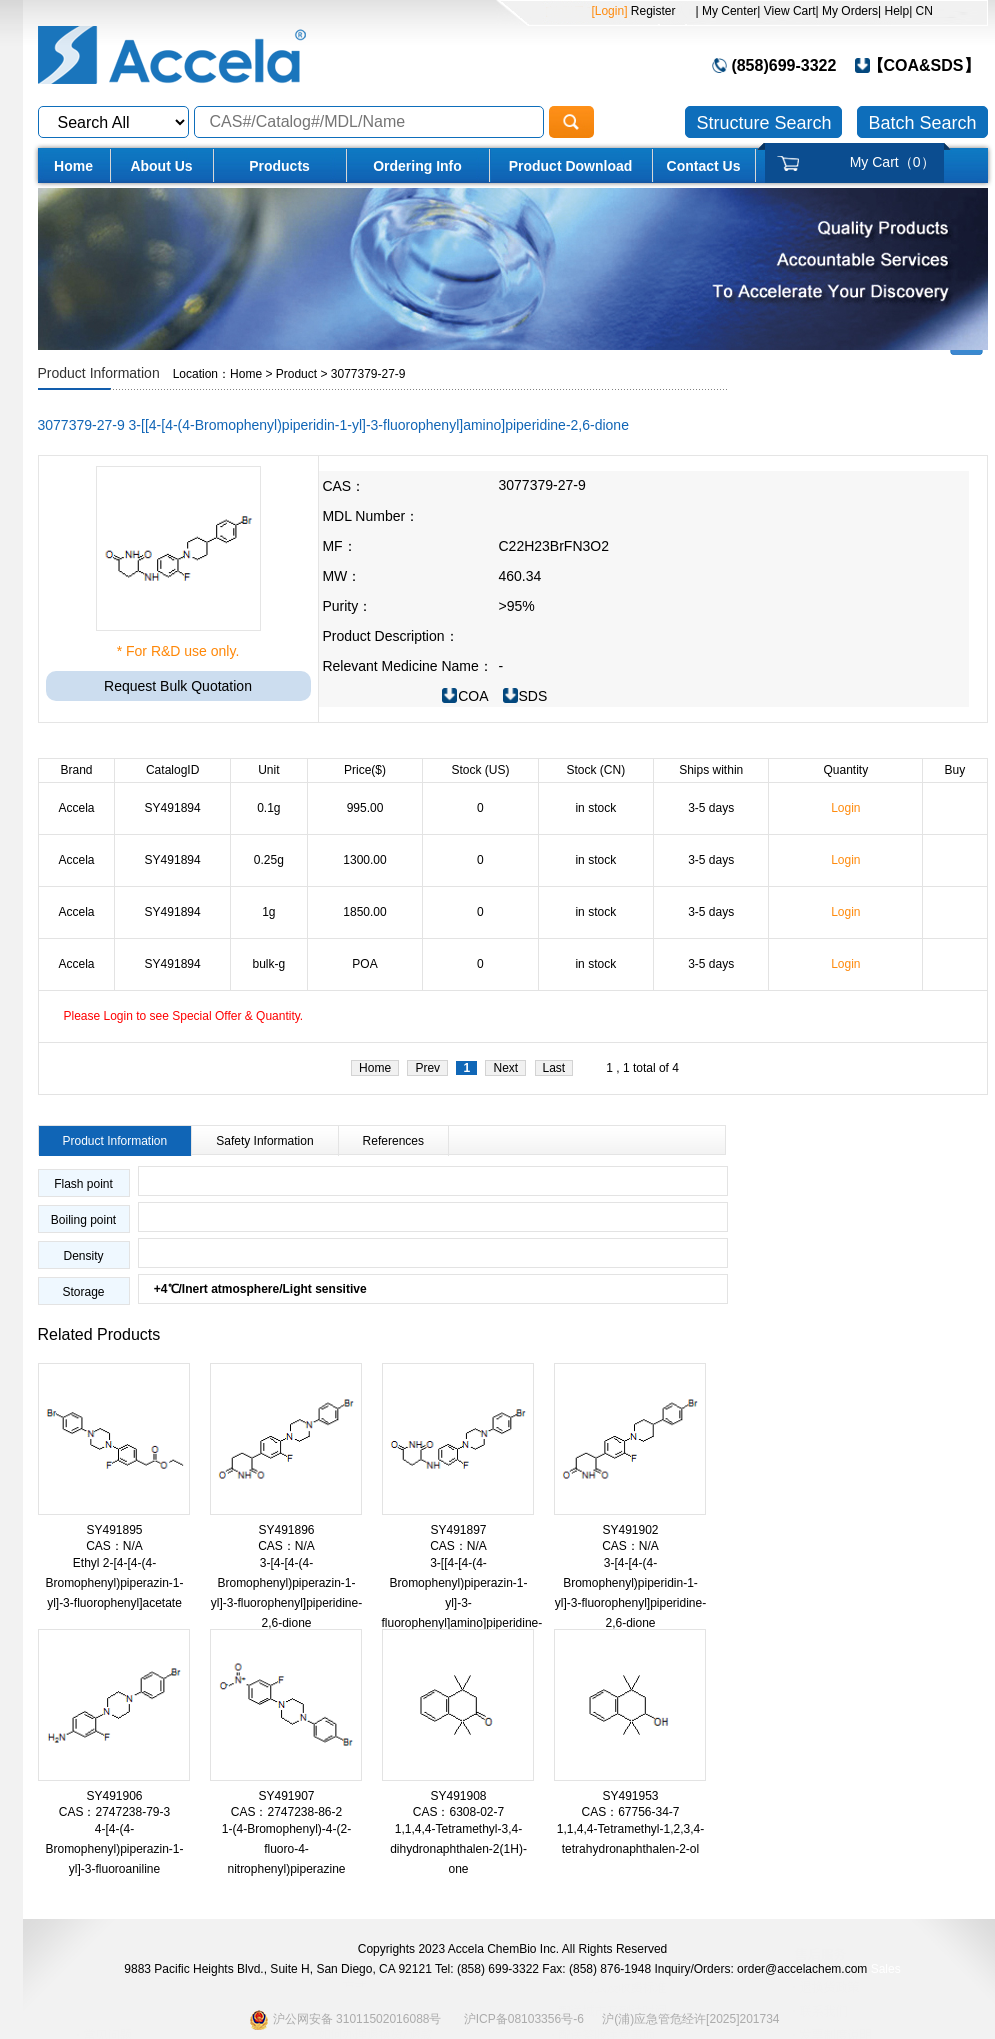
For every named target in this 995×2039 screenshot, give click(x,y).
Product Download (571, 166)
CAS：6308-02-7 (458, 1812)
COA (473, 696)
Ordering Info (417, 166)
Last (554, 1068)
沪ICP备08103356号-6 (524, 2019)
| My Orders (847, 11)
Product (296, 374)
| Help (893, 11)
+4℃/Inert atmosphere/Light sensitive (253, 1289)
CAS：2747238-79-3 (114, 1812)
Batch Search (922, 123)
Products (279, 166)
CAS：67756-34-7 (630, 1812)
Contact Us (704, 166)
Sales (886, 1969)
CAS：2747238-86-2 (286, 1812)
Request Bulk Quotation (178, 686)
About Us (161, 166)
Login (845, 808)
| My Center (727, 11)
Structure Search (763, 123)
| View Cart (786, 11)
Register (651, 11)
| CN (921, 11)
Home (73, 166)
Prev (427, 1068)
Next (505, 1068)
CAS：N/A (114, 1546)
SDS (533, 696)
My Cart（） (892, 162)
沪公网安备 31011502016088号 (345, 2019)
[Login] (609, 11)
